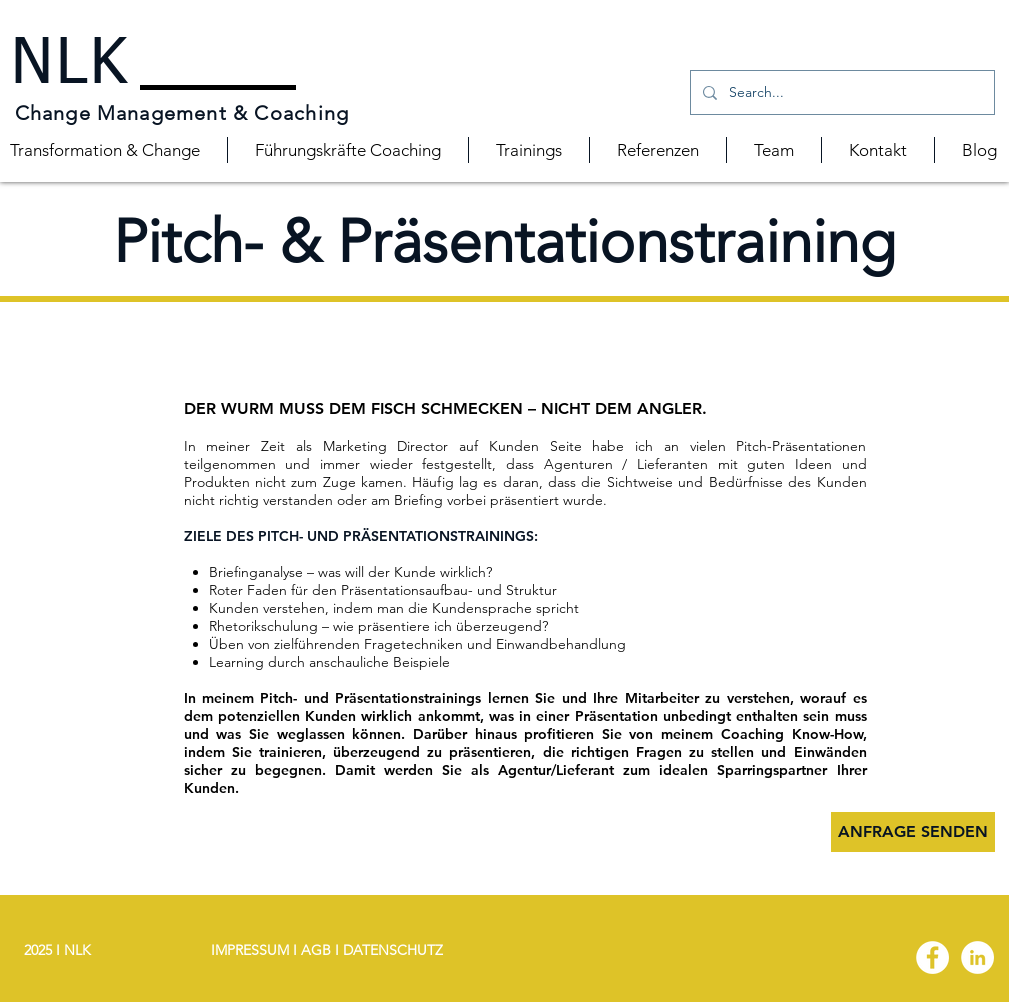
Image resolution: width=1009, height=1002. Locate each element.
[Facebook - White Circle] (932, 957)
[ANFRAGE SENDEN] (913, 832)
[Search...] (840, 92)
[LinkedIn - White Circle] (977, 957)
